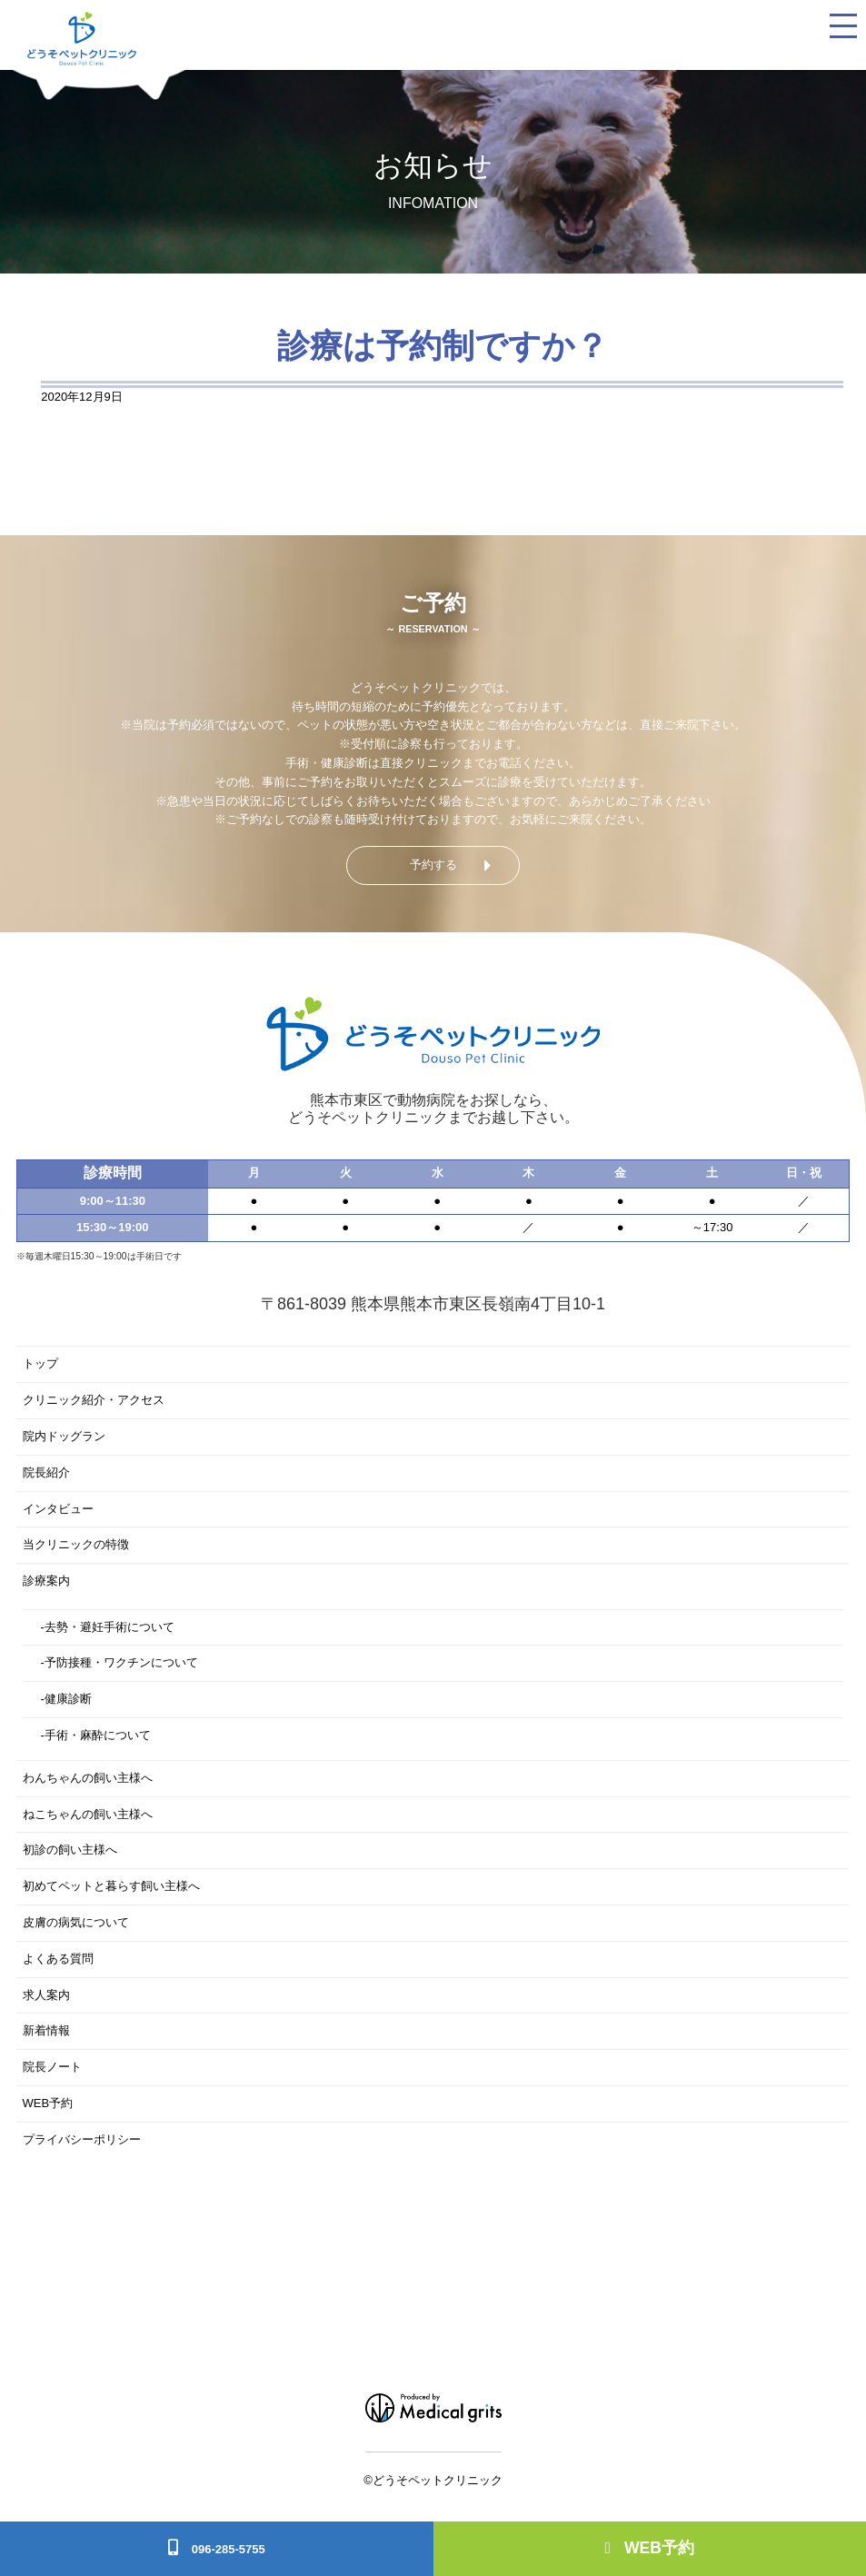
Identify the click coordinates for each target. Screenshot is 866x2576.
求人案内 (46, 1995)
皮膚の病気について (76, 1922)
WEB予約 (649, 2548)
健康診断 (68, 1699)
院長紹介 (46, 1472)
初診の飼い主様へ (70, 1849)
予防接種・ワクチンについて (121, 1662)
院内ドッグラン (64, 1436)
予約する (433, 864)
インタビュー (58, 1509)
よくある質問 (58, 1958)
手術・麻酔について (98, 1735)
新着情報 (46, 2030)
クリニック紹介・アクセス (93, 1400)
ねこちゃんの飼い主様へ (88, 1814)
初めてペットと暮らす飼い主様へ (111, 1886)
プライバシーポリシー (82, 2139)
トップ (40, 1363)
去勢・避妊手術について (109, 1627)
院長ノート (52, 2067)
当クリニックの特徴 (76, 1544)
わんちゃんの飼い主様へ (88, 1778)
